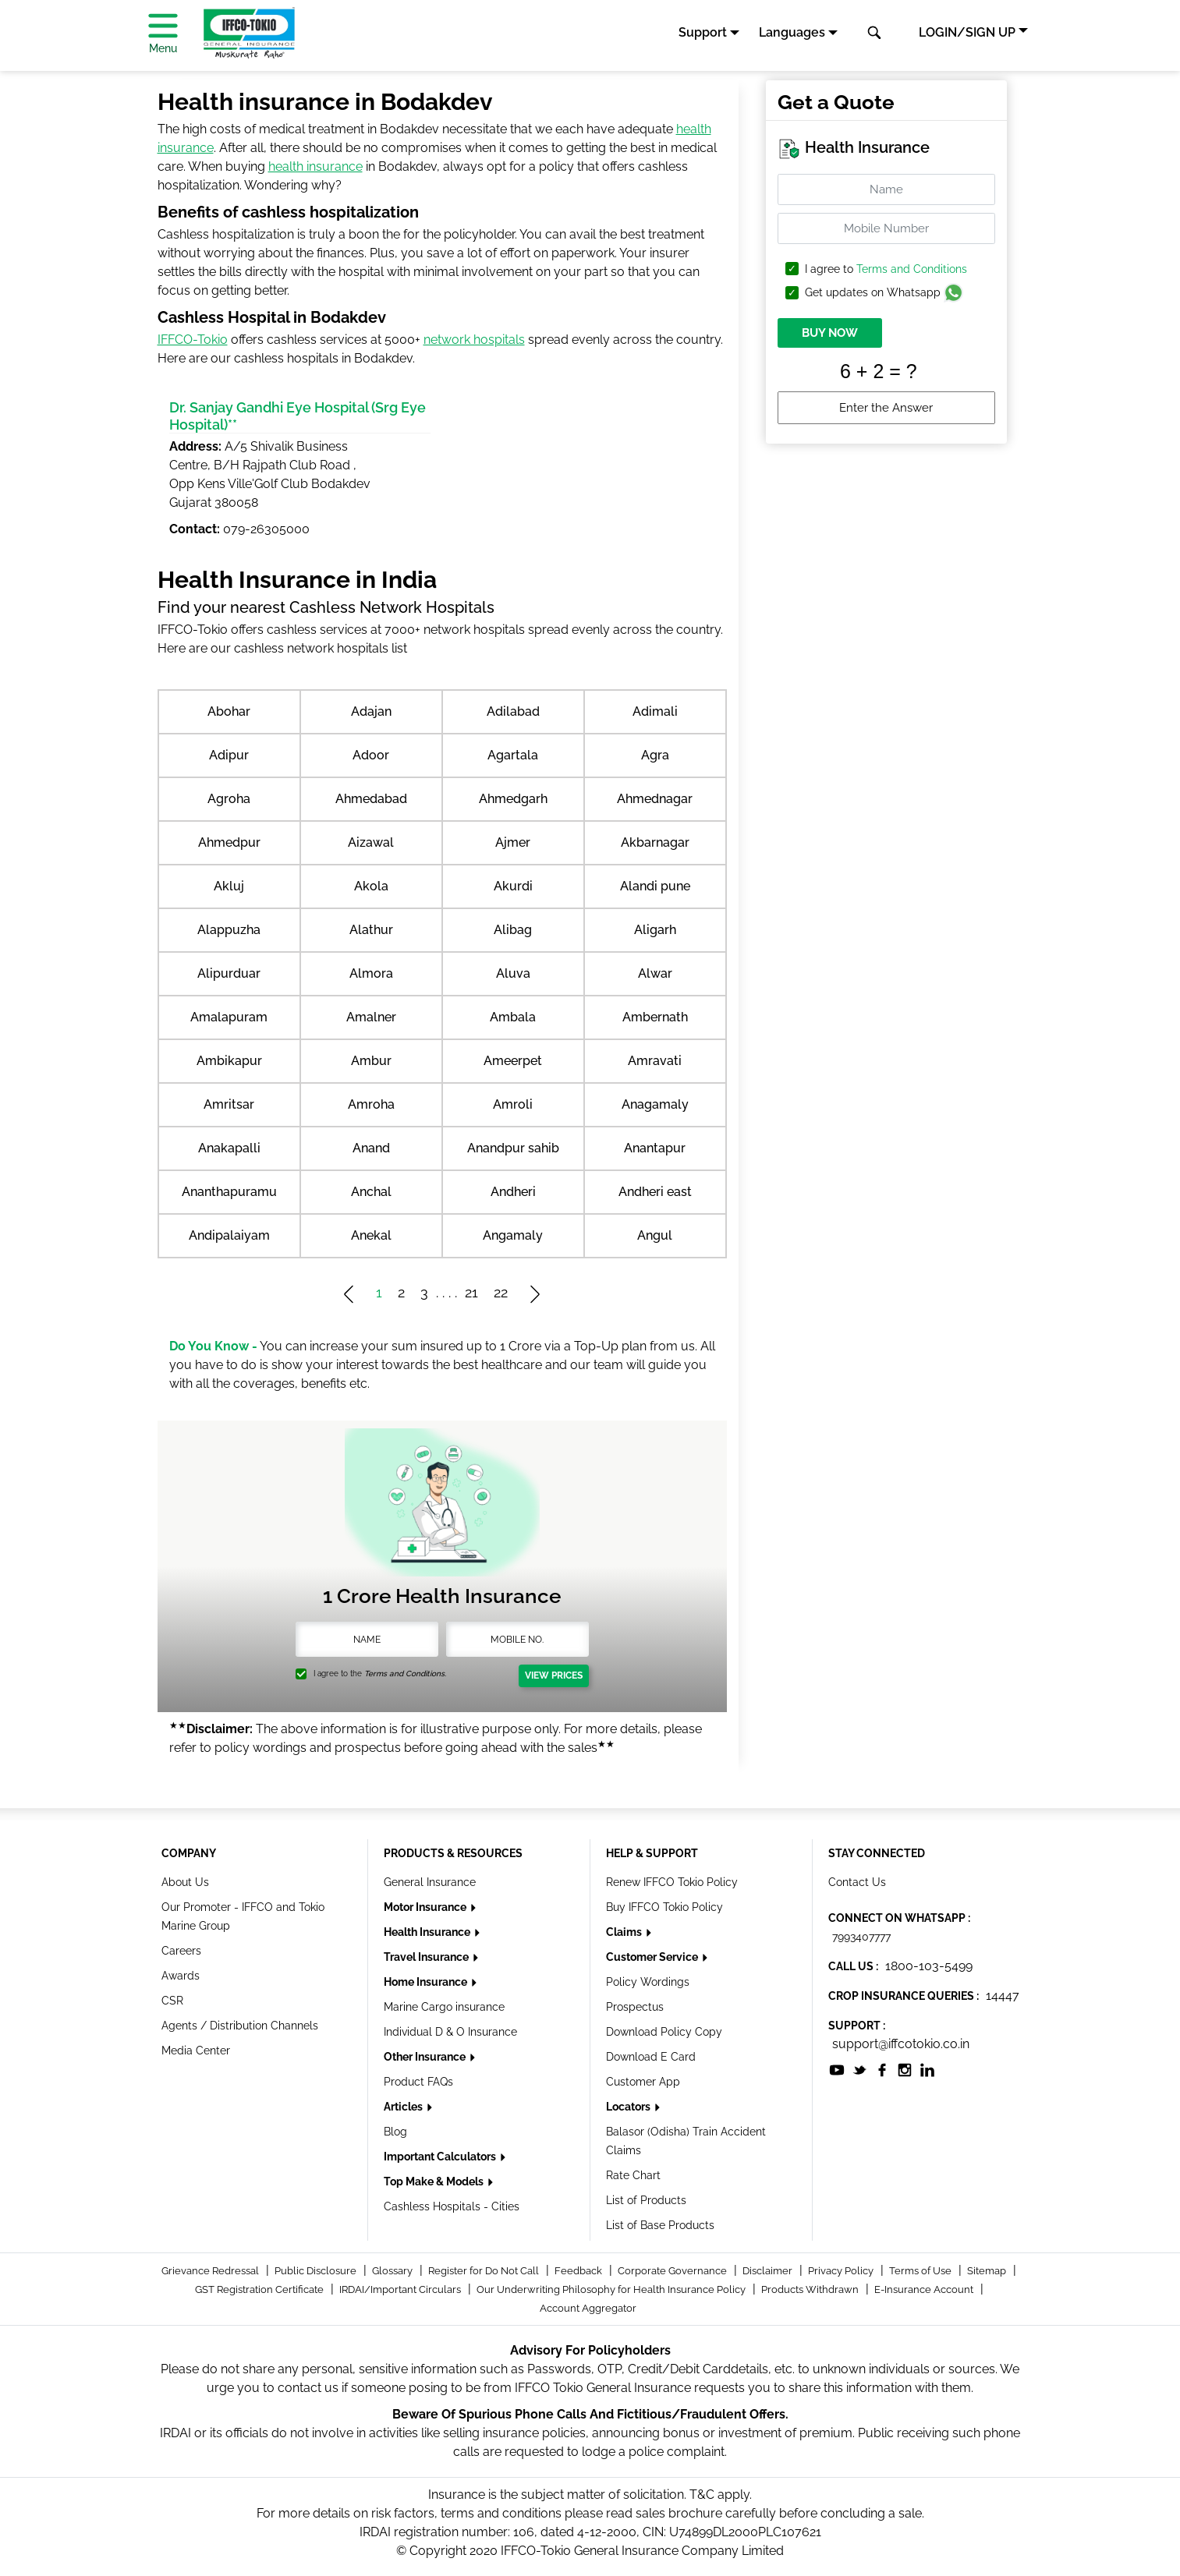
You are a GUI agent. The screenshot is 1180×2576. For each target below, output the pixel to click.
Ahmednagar (655, 798)
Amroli (513, 1104)
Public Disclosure (317, 2271)
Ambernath (655, 1017)
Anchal (371, 1191)
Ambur (371, 1060)
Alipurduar (228, 973)
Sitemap (987, 2271)
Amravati (655, 1060)
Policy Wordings (647, 1982)
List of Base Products (660, 2225)
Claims (625, 1932)
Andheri (513, 1191)
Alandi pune (655, 886)
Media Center (195, 2050)
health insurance (315, 166)
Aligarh (655, 929)
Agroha (228, 798)
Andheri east (655, 1191)
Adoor (371, 755)
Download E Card (651, 2057)
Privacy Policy (842, 2271)
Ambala (513, 1017)
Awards (180, 1975)
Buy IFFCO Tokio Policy (664, 1907)
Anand (371, 1148)
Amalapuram (229, 1017)
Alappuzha (228, 929)
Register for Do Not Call (484, 2271)
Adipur (229, 755)
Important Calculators (441, 2156)
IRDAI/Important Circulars (401, 2289)
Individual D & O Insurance (450, 2032)
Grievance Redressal (211, 2271)
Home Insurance (427, 1982)
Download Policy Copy (664, 2032)
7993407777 (861, 1936)
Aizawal (371, 842)
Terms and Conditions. (405, 1673)
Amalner (371, 1017)
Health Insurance (428, 1932)
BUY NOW (830, 333)
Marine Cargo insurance (444, 2007)
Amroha (371, 1104)
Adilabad (513, 711)
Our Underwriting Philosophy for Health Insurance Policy (612, 2289)
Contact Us (857, 1882)
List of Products (646, 2200)
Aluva (513, 973)
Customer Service (653, 1957)
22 (501, 1292)
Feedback (579, 2271)
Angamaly (513, 1235)
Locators (629, 2106)
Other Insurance (426, 2057)
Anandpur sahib (513, 1148)
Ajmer (512, 842)
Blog (395, 2131)
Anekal (371, 1235)
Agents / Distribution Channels (239, 2025)
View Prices (554, 1675)
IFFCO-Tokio (193, 339)
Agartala (512, 755)
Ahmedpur (229, 842)
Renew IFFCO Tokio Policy (672, 1882)
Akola (371, 886)
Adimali (655, 711)
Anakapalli (229, 1148)
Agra (655, 755)
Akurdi (513, 886)
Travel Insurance (427, 1957)
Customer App (643, 2081)
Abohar (228, 711)
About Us (185, 1882)
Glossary (393, 2271)
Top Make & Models (435, 2181)
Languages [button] (792, 32)
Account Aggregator (588, 2308)
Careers (181, 1950)
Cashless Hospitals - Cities (451, 2206)
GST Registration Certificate (260, 2289)
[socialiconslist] (836, 2068)
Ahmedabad (371, 798)
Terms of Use (921, 2271)
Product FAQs (418, 2081)
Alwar (655, 973)
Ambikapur (229, 1060)
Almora (371, 973)
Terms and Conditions (911, 269)
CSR (172, 2000)
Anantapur (655, 1148)
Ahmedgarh (513, 798)
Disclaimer (768, 2271)
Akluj (229, 886)
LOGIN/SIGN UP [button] (967, 32)
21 (471, 1292)
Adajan (371, 711)
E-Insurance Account (925, 2289)
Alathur (371, 929)
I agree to (886, 269)
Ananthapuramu (229, 1191)
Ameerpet (513, 1060)
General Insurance (430, 1882)
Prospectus (635, 2007)
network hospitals (474, 339)
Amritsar (229, 1104)
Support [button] (703, 32)
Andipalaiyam (229, 1235)
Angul (654, 1235)
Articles (404, 2106)
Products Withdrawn (811, 2289)
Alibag (513, 929)
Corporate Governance (673, 2271)
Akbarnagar (655, 842)
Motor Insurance (426, 1907)
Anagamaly (655, 1104)
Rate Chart (633, 2175)
